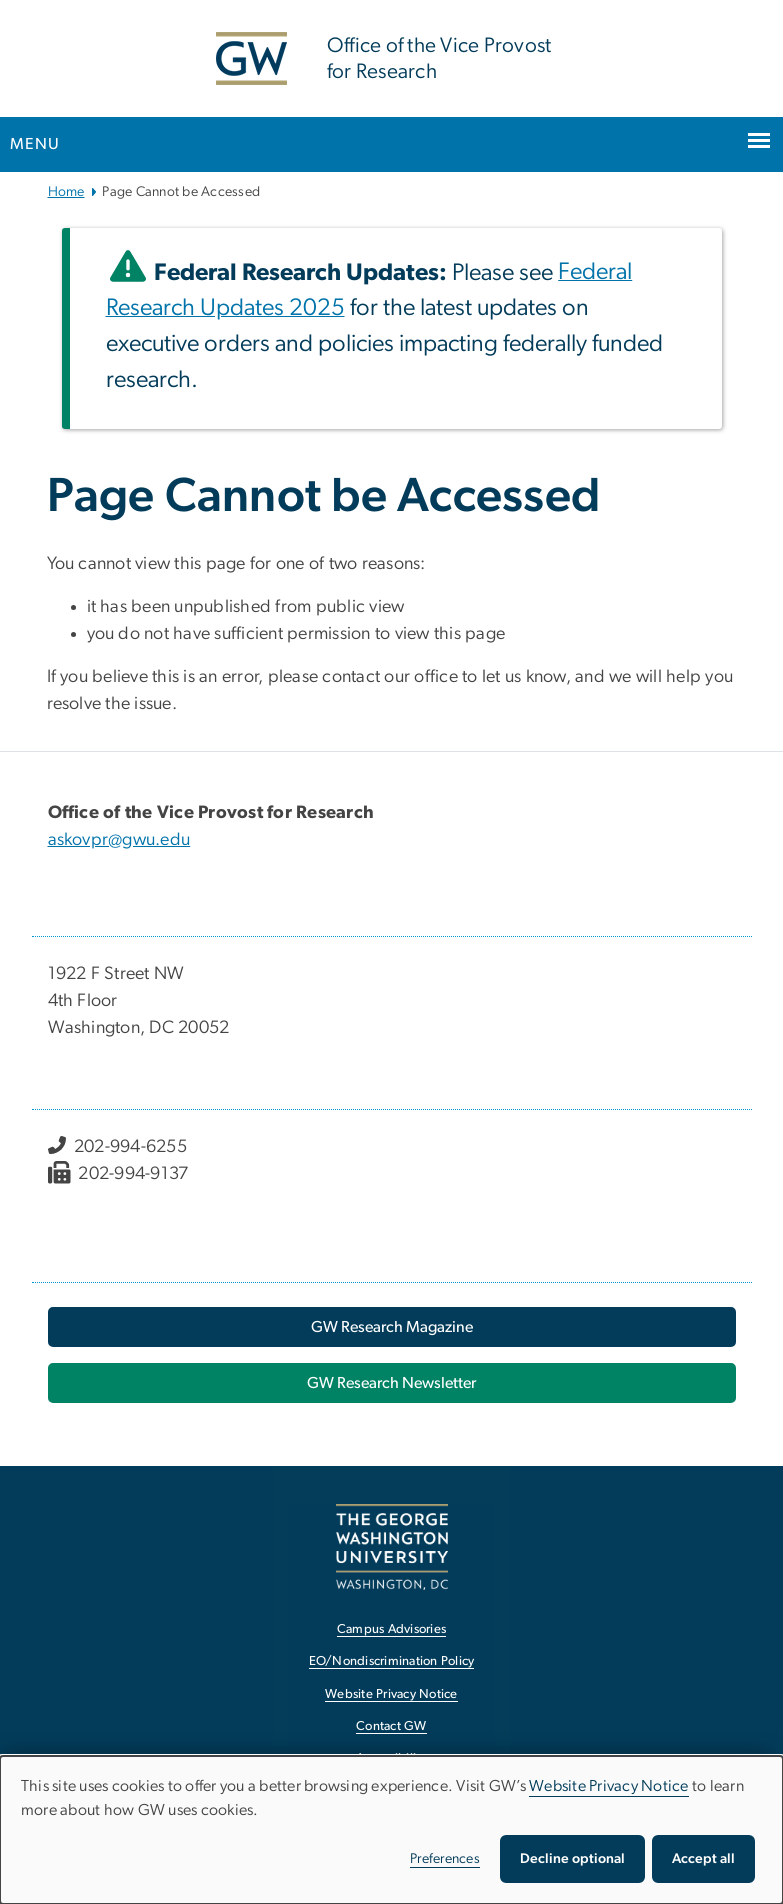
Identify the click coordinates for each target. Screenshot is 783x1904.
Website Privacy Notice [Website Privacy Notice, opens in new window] (391, 1694)
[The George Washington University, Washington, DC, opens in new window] (392, 1546)
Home (66, 192)
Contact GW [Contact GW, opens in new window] (391, 1726)
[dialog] (391, 1830)
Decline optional (572, 1859)
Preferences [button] (445, 1859)
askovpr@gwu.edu (119, 840)
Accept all (703, 1859)
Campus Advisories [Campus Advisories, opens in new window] (391, 1629)
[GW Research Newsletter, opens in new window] (392, 1383)
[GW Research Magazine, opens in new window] (392, 1327)
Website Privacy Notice (609, 1786)
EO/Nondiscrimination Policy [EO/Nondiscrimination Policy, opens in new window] (392, 1661)
